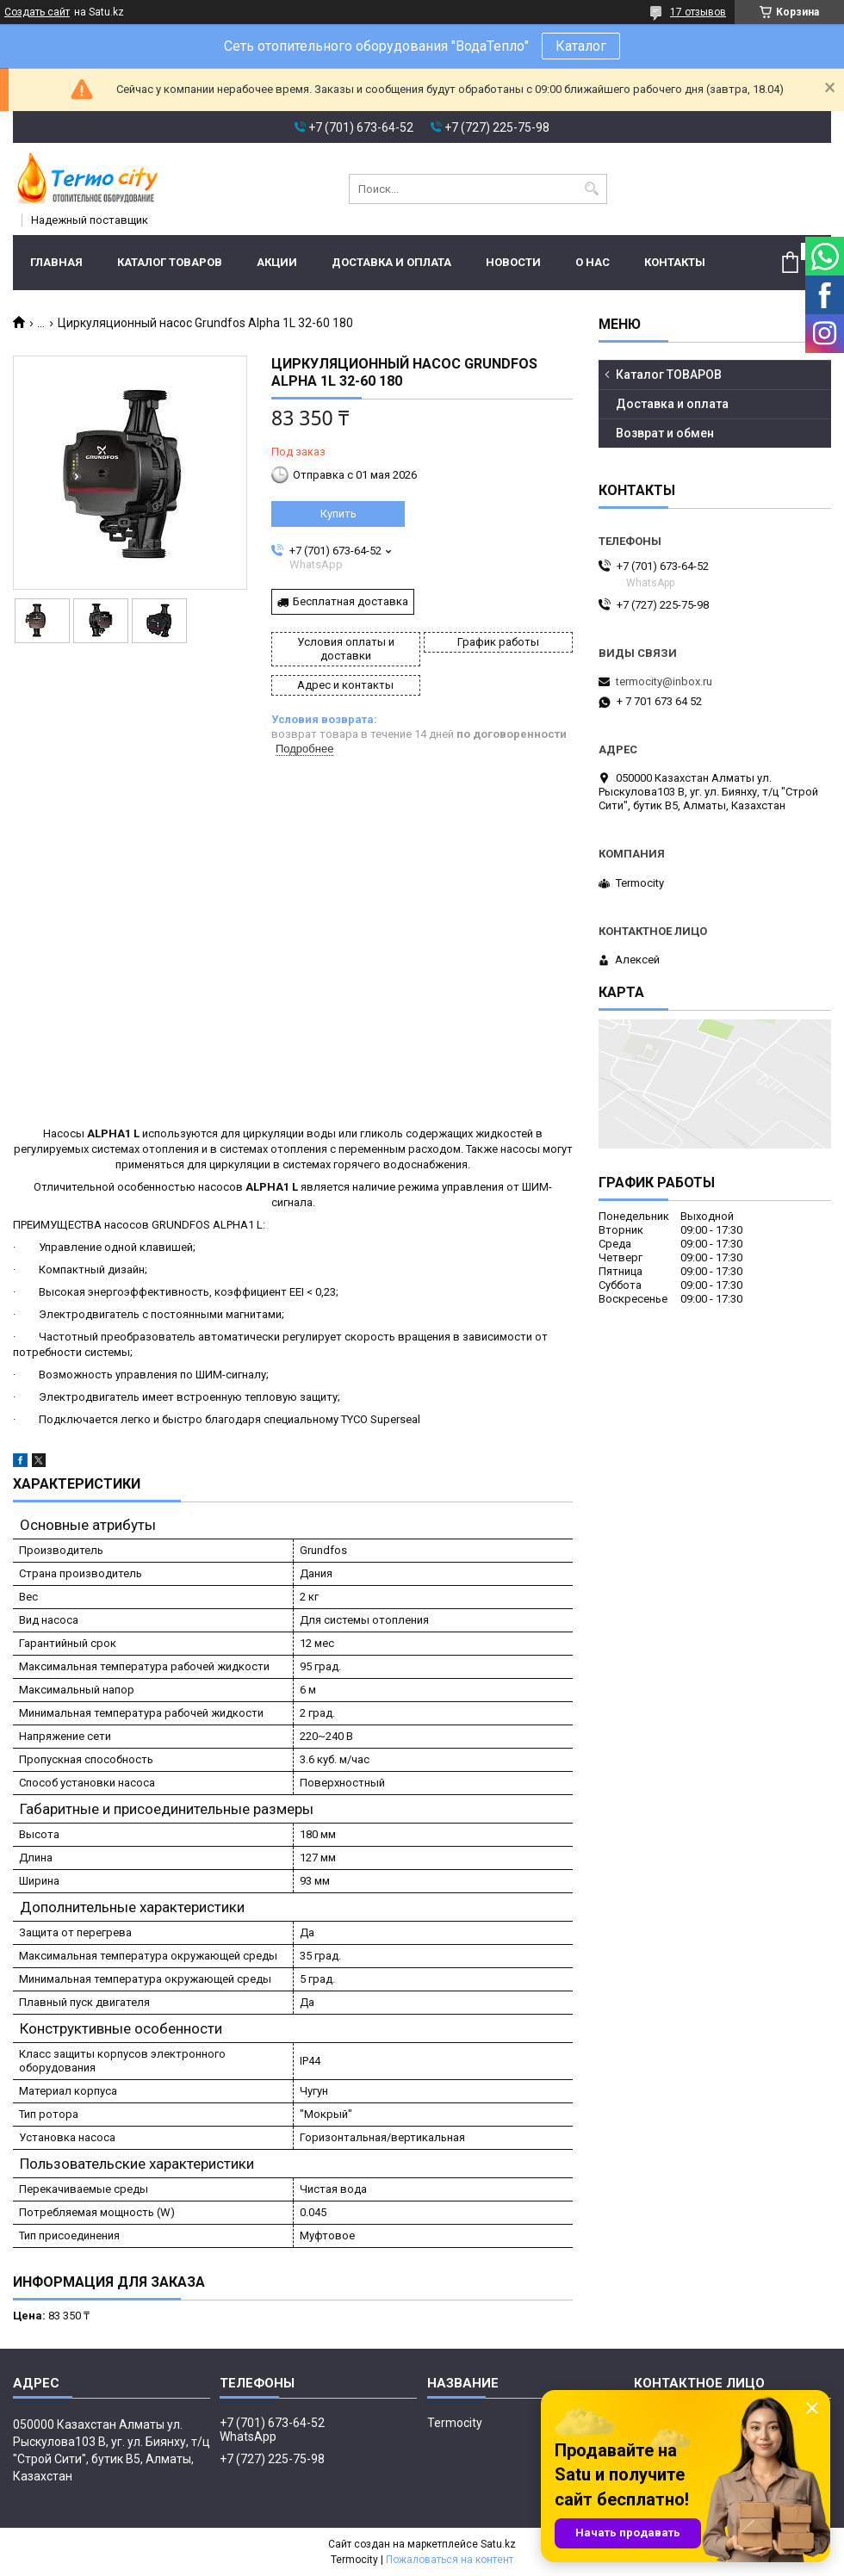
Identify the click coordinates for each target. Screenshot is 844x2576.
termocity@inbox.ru (664, 681)
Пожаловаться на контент (449, 2560)
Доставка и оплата (391, 262)
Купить (338, 513)
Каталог (580, 46)
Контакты (674, 262)
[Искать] (592, 189)
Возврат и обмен (665, 433)
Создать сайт (37, 12)
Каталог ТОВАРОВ (169, 262)
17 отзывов (698, 12)
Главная (56, 262)
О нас (592, 262)
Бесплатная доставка (350, 601)
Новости (513, 262)
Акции (277, 262)
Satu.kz (498, 2544)
